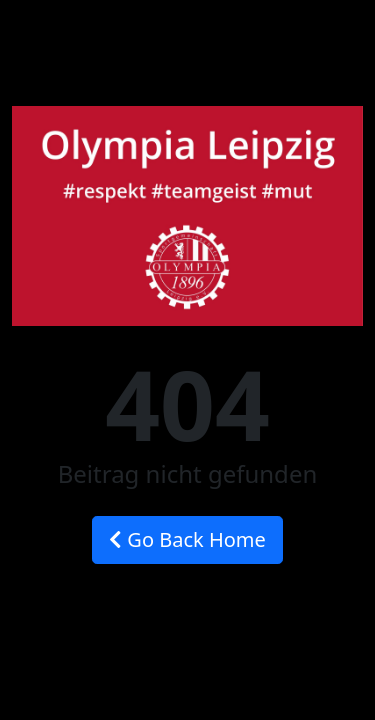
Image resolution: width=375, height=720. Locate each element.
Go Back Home (187, 539)
